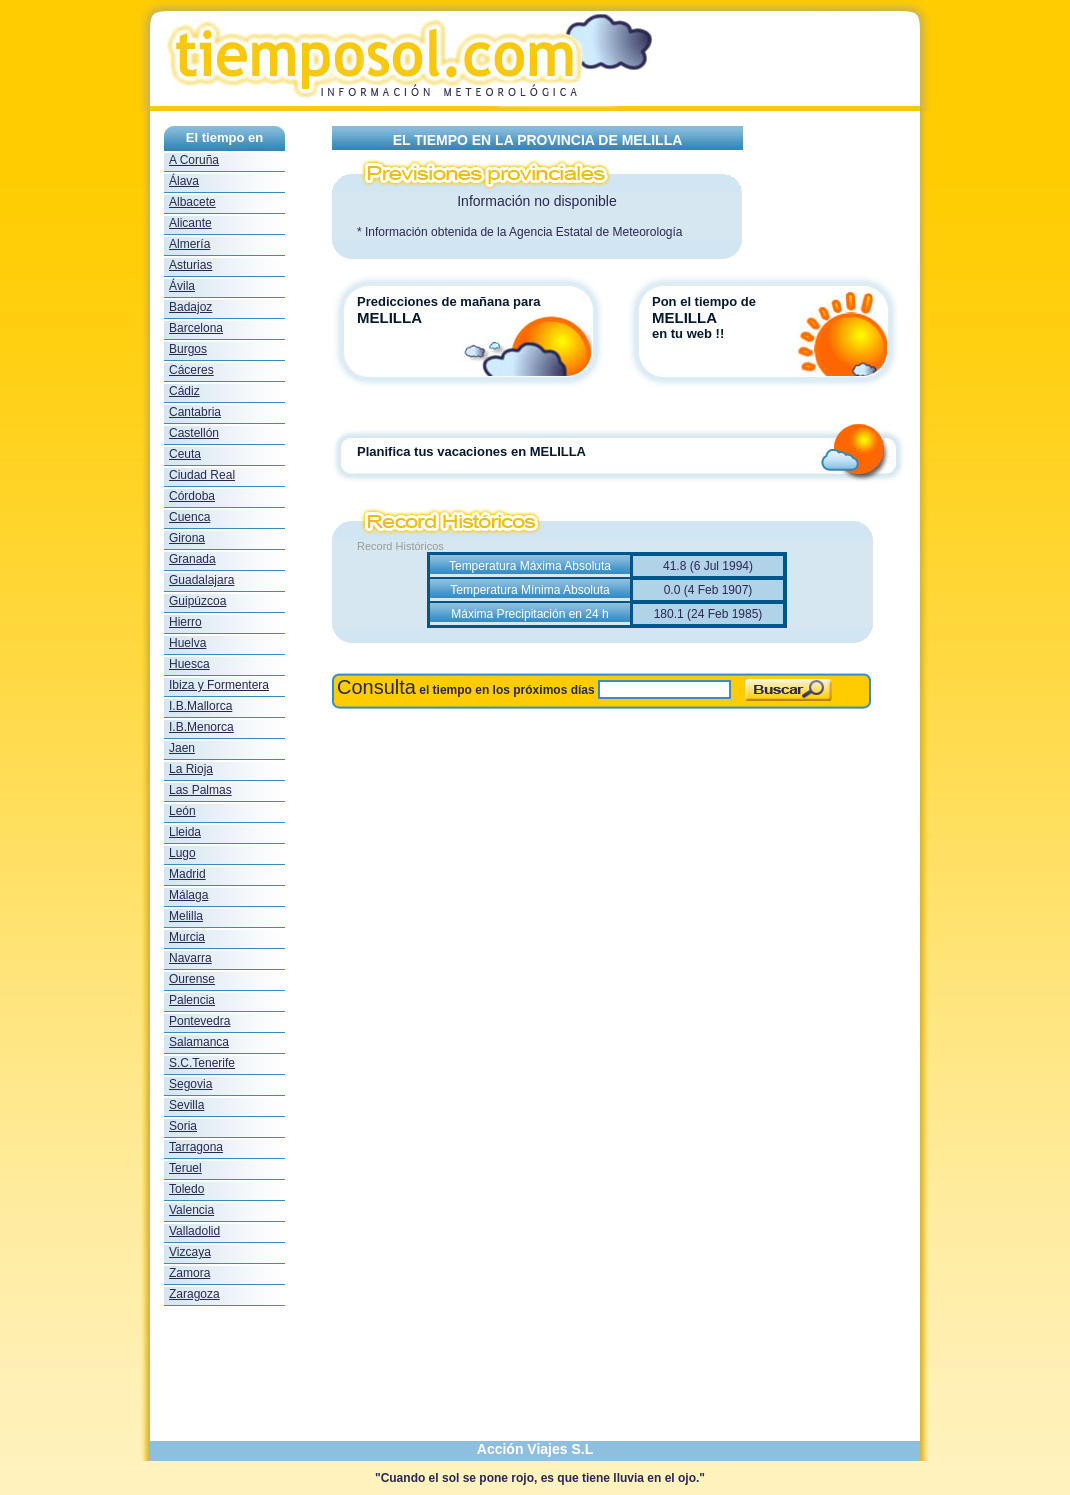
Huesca (189, 664)
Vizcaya (190, 1252)
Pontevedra (199, 1021)
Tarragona (196, 1147)
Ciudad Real (202, 475)
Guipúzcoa (197, 601)
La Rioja (191, 769)
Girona (187, 538)
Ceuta (185, 454)
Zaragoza (194, 1294)
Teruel (185, 1168)
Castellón (194, 433)
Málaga (188, 895)
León (182, 811)
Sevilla (186, 1105)
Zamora (189, 1273)
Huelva (187, 643)
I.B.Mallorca (200, 706)
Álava (184, 181)
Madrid (187, 874)
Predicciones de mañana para (449, 301)
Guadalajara (201, 580)
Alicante (190, 223)
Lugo (182, 853)
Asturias (190, 265)
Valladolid (194, 1231)
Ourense (192, 979)
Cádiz (184, 391)
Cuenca (189, 517)
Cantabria (195, 412)
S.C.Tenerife (202, 1063)
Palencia (192, 1000)
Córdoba (192, 496)
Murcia (187, 937)
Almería (189, 244)
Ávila (182, 286)
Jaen (182, 748)
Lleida (185, 832)
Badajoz (190, 307)
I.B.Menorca (201, 727)
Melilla (186, 916)
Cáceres (191, 370)
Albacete (192, 202)
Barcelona (196, 328)
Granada (192, 559)
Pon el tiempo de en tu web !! (712, 317)
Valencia (191, 1210)
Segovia (190, 1084)
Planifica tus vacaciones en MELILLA (471, 451)
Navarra (190, 958)
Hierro (185, 622)
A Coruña (194, 160)
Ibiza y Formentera (219, 685)
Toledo (186, 1189)
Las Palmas (200, 790)
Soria (183, 1126)
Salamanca (199, 1042)
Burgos (188, 349)
